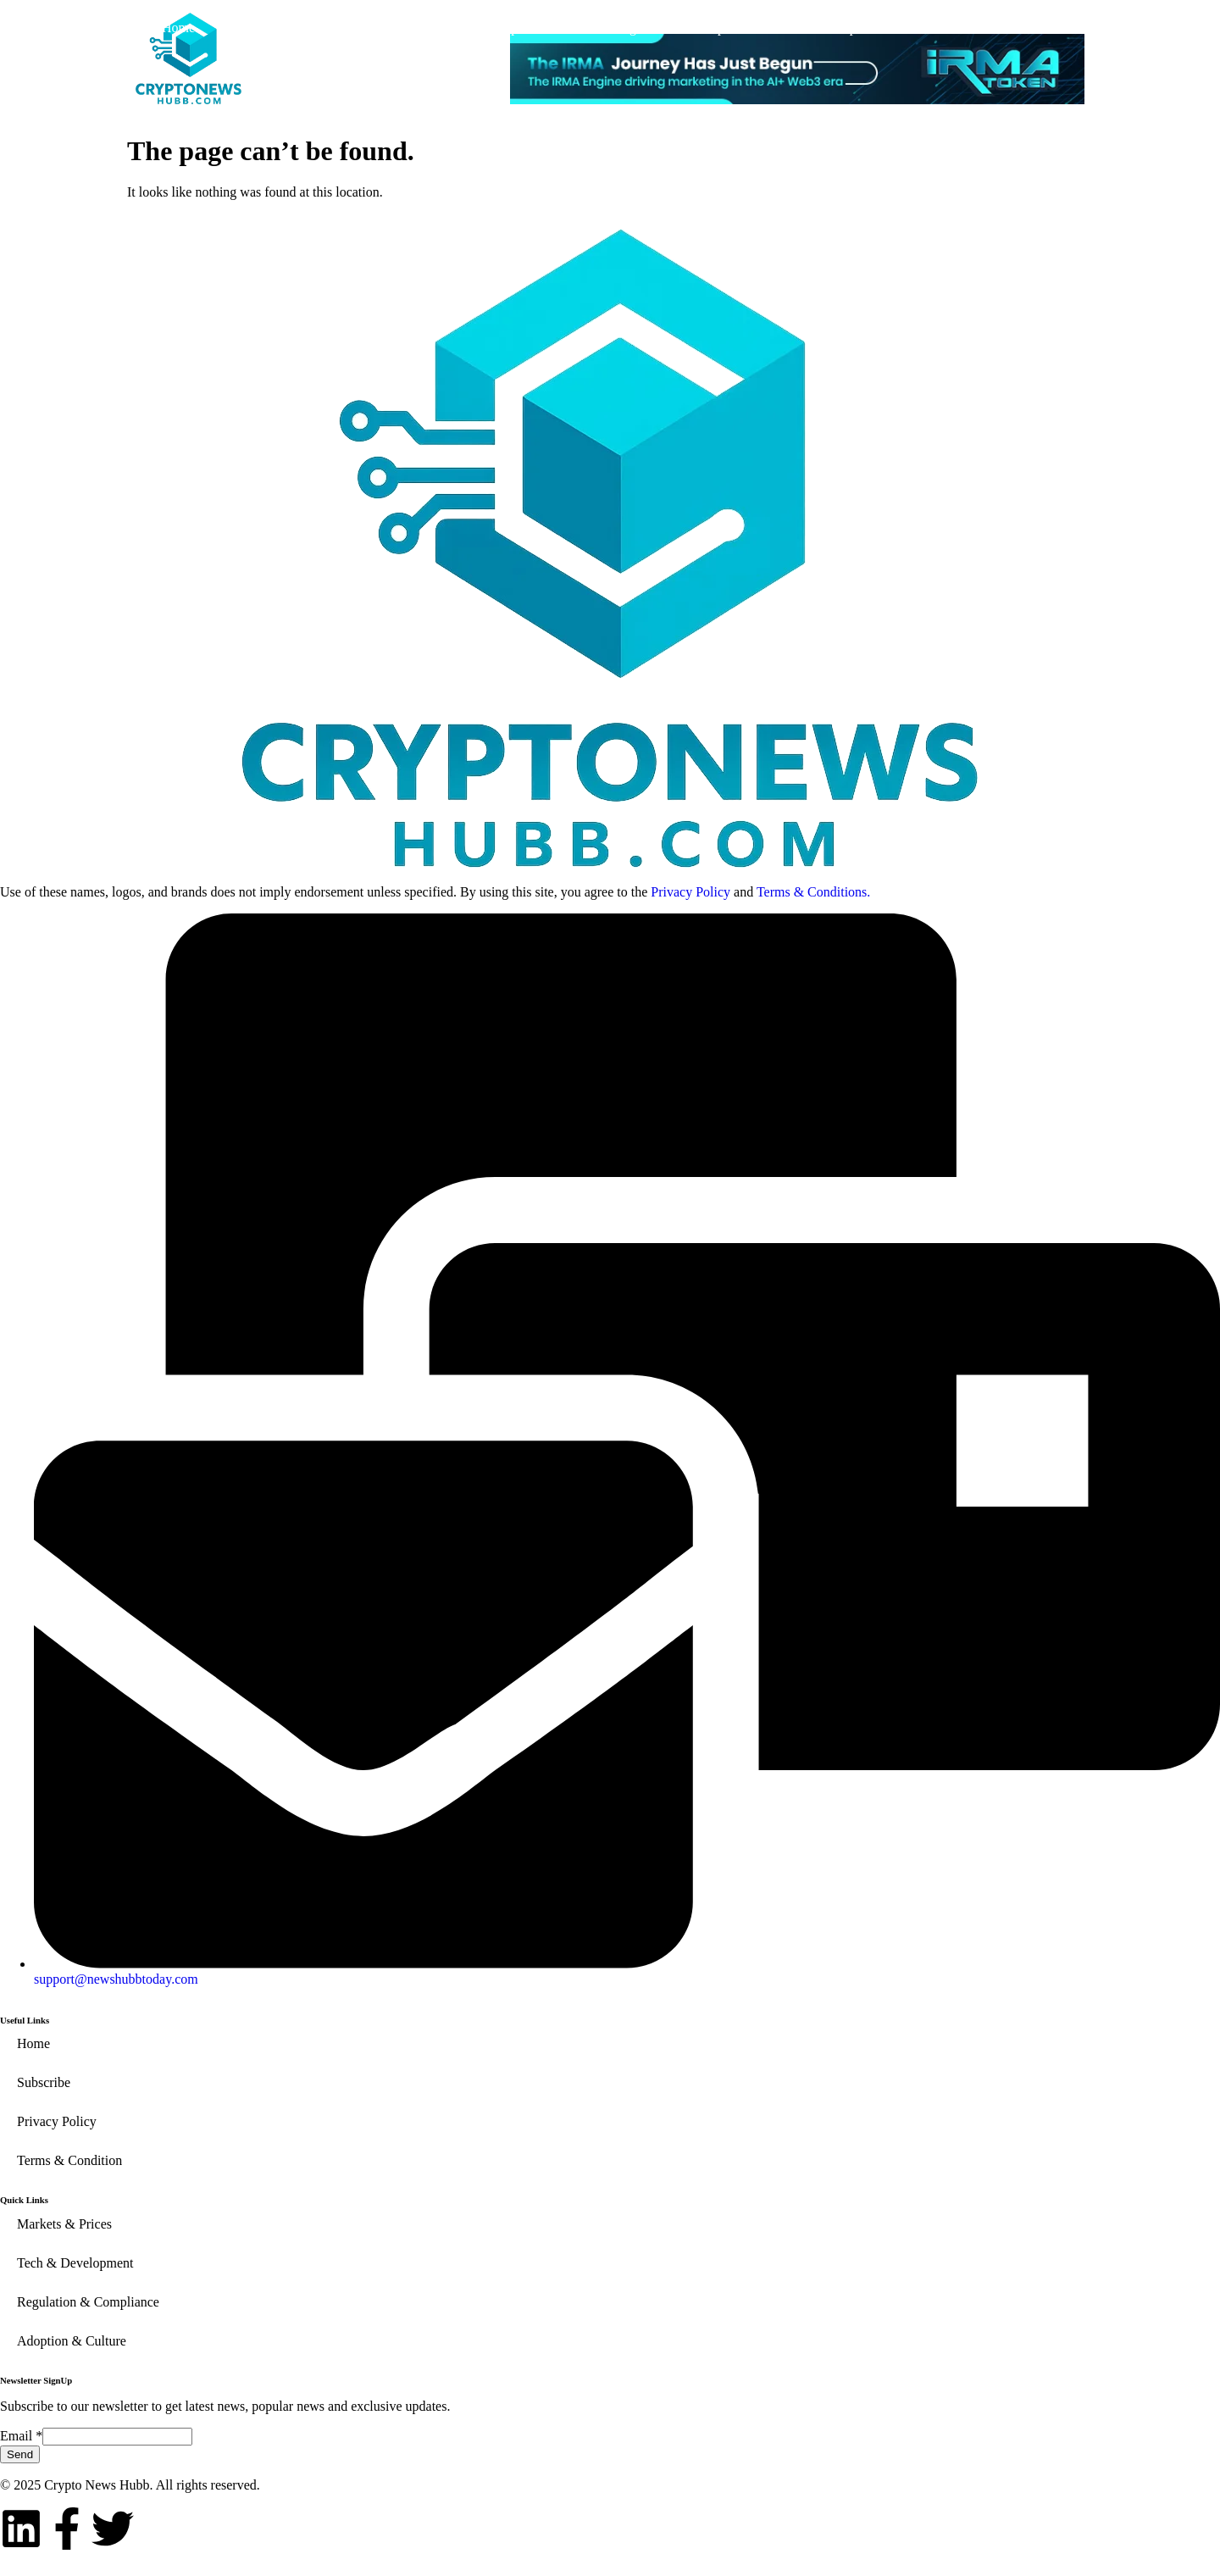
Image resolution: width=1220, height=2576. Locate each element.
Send (20, 2454)
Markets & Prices (311, 27)
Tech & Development (487, 27)
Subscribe (1031, 27)
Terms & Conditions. (813, 892)
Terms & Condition (69, 2160)
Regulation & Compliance (685, 27)
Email (21, 2436)
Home (178, 27)
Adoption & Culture (880, 27)
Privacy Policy (690, 892)
